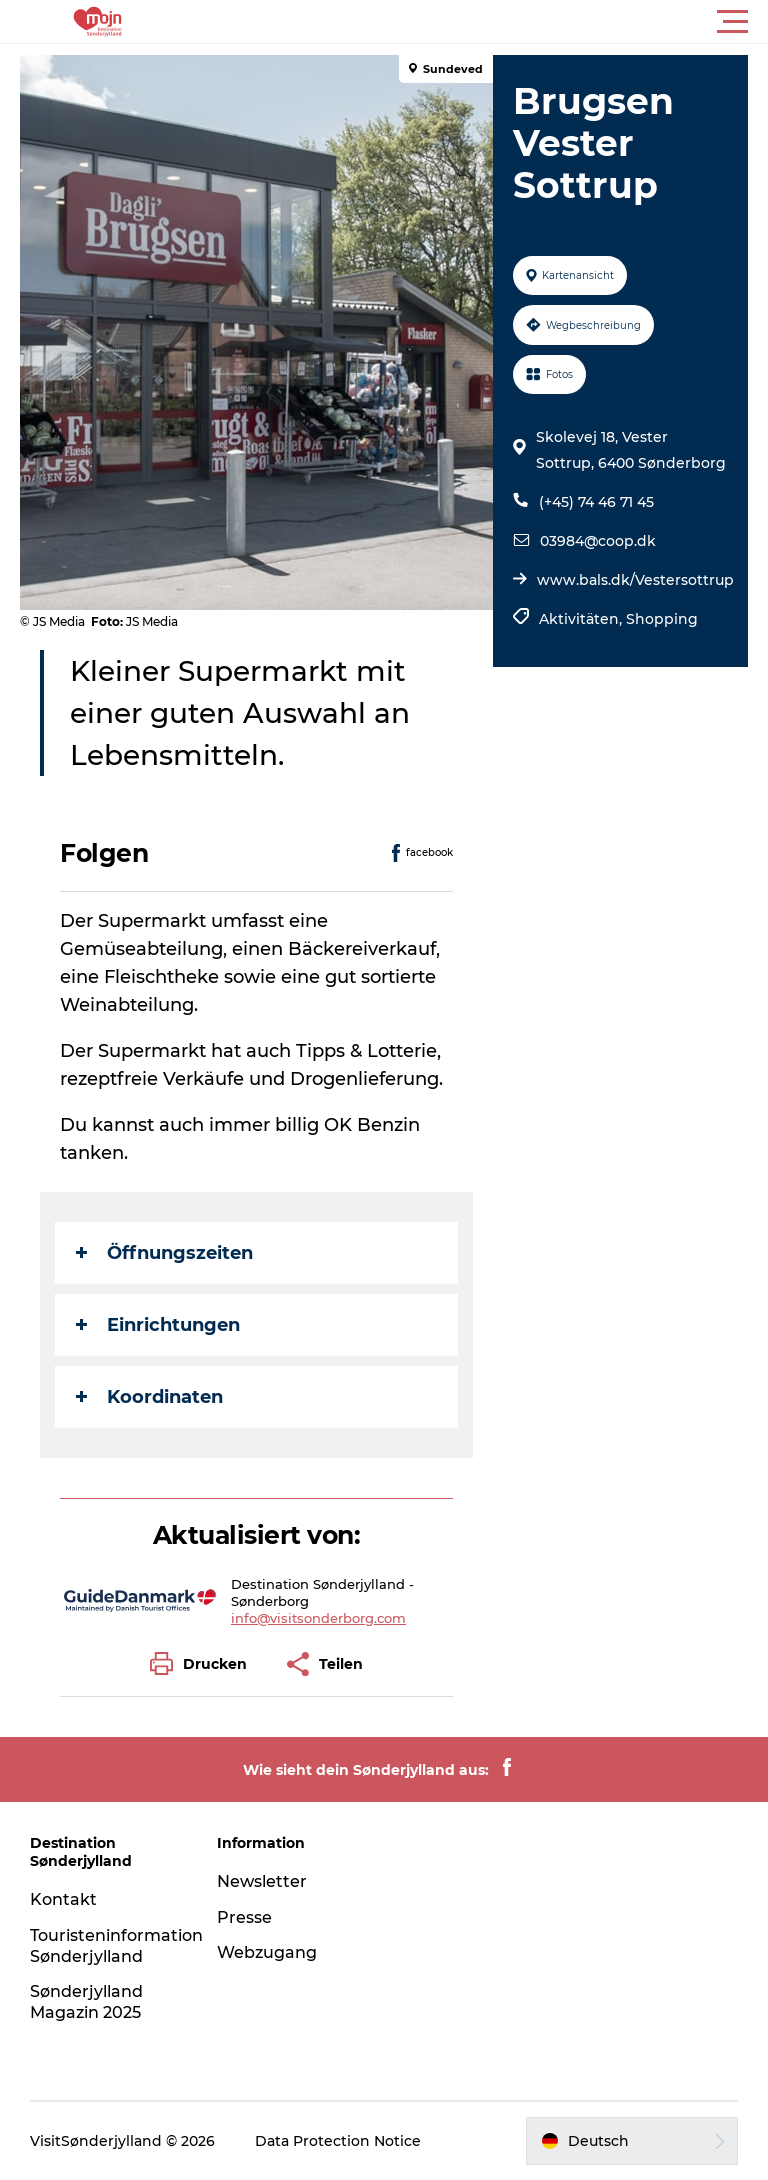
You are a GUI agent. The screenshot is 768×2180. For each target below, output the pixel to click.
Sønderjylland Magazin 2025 (86, 2002)
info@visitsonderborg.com (318, 1618)
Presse (244, 1917)
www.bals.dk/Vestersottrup (635, 580)
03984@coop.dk (598, 541)
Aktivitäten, (582, 619)
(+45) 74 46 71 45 (596, 502)
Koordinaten (149, 1397)
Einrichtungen (158, 1325)
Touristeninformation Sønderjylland (116, 1946)
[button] (474, 22)
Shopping (662, 619)
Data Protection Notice (338, 2141)
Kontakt (63, 1899)
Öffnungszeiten (164, 1253)
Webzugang (267, 1952)
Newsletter (262, 1881)
